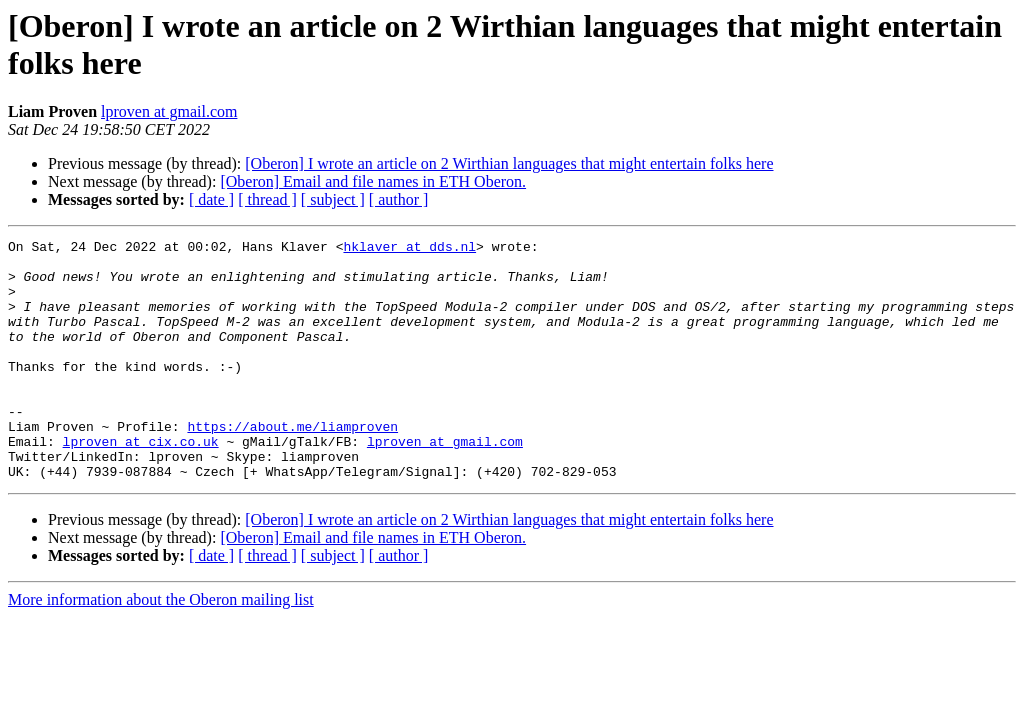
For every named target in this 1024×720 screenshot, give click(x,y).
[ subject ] (333, 199)
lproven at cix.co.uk (141, 483)
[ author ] (399, 199)
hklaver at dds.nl (409, 249)
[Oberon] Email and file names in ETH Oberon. (373, 181)
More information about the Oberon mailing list (161, 647)
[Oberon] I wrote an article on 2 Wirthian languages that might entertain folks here (509, 163)
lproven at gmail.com (169, 111)
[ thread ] (267, 199)
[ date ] (211, 199)
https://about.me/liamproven (292, 465)
